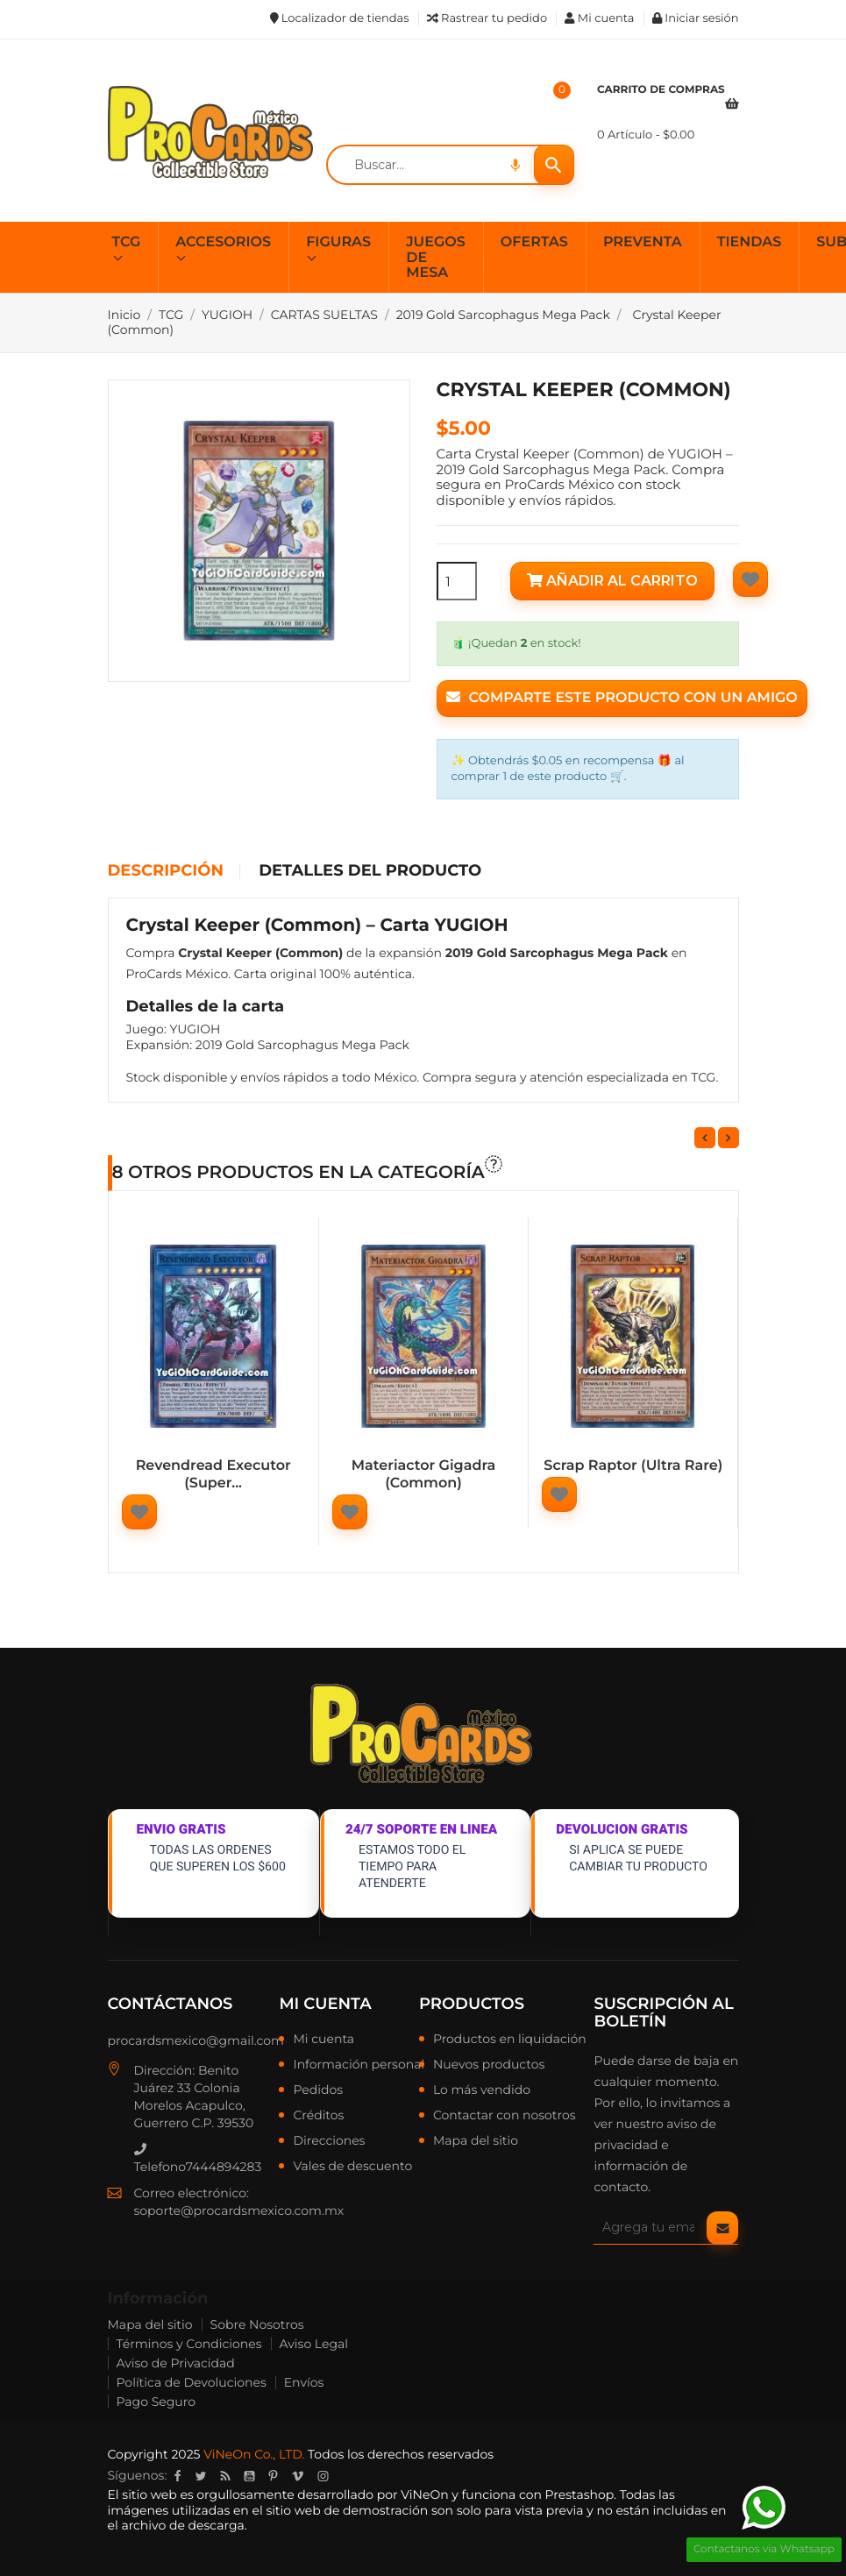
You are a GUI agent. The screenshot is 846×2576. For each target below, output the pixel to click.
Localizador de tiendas (339, 18)
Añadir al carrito (612, 580)
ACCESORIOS (223, 242)
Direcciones (329, 2141)
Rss (225, 2476)
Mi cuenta (325, 2003)
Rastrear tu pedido (487, 18)
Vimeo (297, 2476)
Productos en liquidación (510, 2040)
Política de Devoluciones (192, 2382)
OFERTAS (534, 242)
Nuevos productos (488, 2065)
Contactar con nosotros (504, 2116)
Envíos (304, 2382)
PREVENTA (642, 242)
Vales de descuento (352, 2167)
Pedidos (318, 2090)
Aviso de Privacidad (176, 2363)
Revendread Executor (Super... (213, 1475)
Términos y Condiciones (189, 2344)
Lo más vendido (481, 2090)
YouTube (249, 2476)
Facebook (177, 2476)
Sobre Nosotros (257, 2324)
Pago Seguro (156, 2401)
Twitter (200, 2476)
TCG (126, 242)
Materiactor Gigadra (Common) (423, 1475)
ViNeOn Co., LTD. (253, 2454)
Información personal (358, 2065)
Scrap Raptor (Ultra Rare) (633, 1466)
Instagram (322, 2476)
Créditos (318, 2116)
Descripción (166, 871)
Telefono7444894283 (198, 2159)
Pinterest (272, 2476)
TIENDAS (749, 242)
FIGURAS (338, 242)
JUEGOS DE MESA (436, 257)
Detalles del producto (370, 871)
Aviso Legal (314, 2344)
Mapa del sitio (475, 2141)
